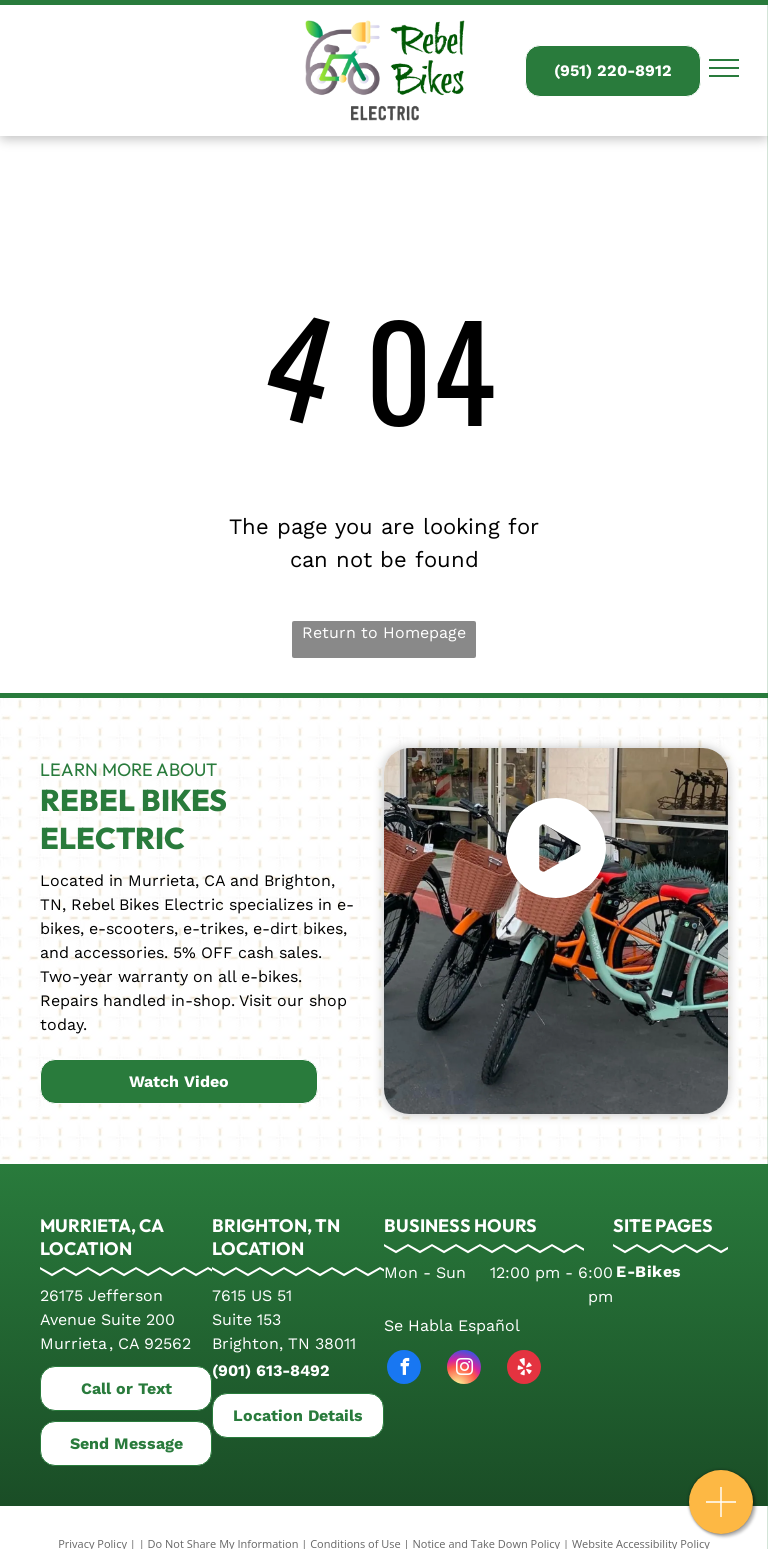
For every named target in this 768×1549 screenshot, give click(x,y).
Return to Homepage (384, 632)
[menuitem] (673, 1272)
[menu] (724, 68)
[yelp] (524, 1369)
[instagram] (464, 1369)
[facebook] (404, 1369)
